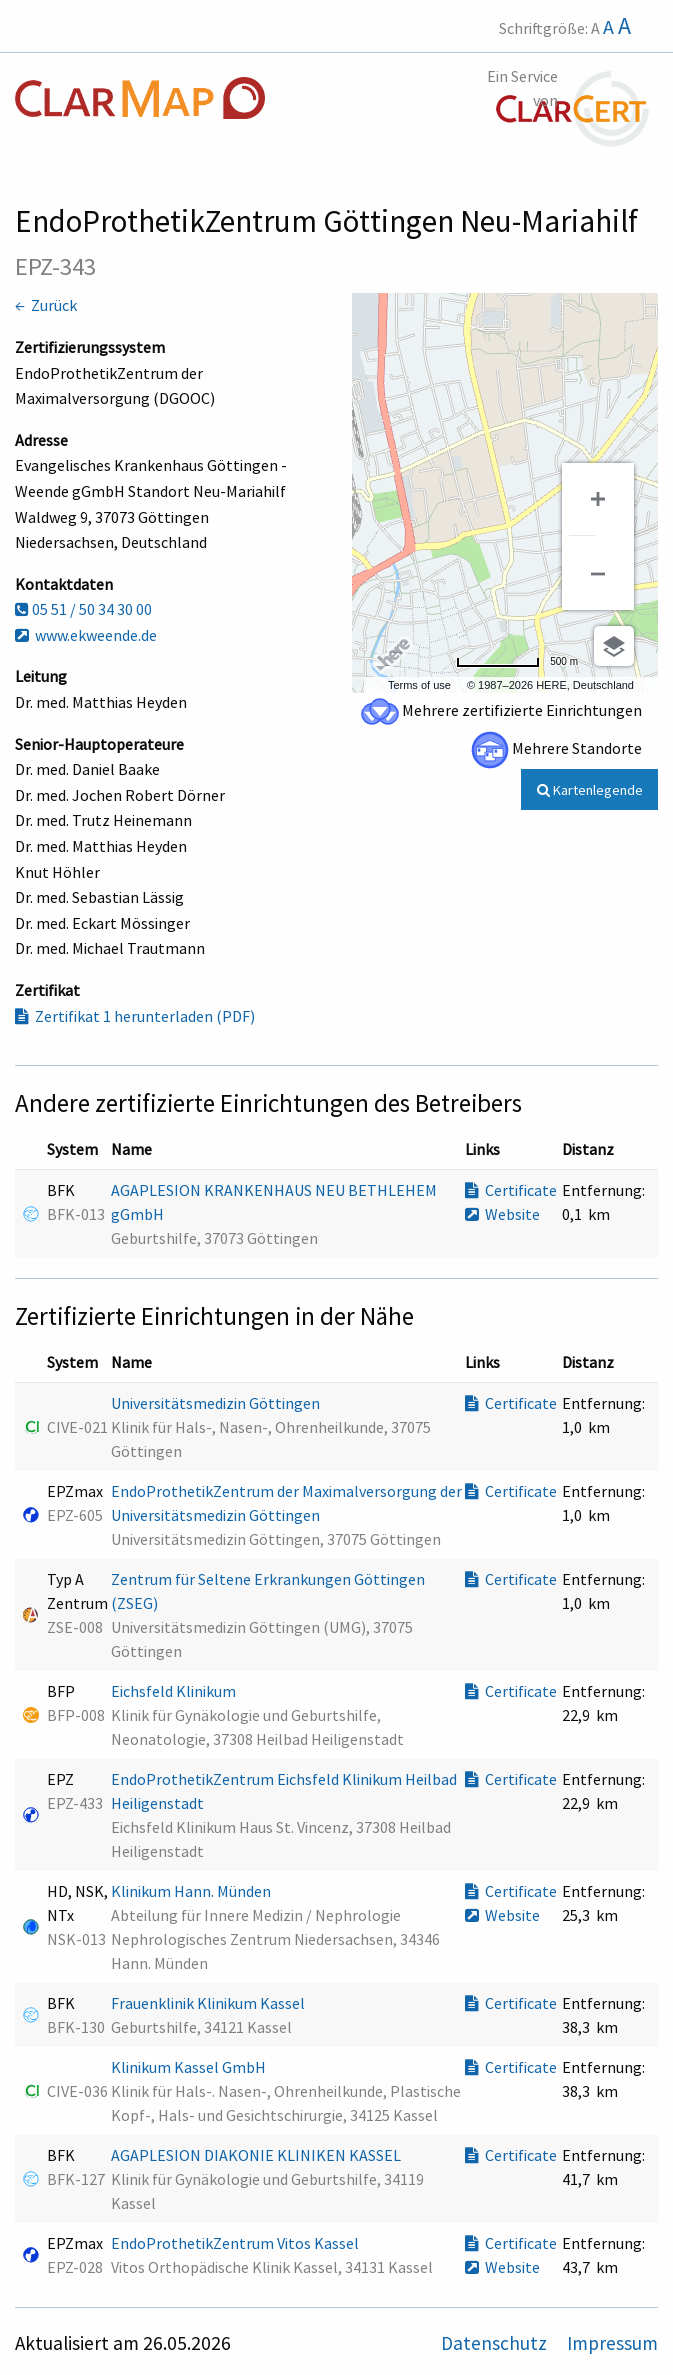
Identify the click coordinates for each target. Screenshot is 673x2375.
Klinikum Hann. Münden (192, 1891)
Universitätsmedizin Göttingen (217, 1403)
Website (502, 1214)
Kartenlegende (590, 790)
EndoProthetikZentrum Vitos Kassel (236, 2243)
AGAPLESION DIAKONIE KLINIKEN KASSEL (257, 2155)
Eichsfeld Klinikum (175, 1691)
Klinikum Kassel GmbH (190, 2067)
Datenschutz (496, 2343)
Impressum (612, 2343)
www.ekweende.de (86, 635)
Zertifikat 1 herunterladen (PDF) (135, 1016)
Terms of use (419, 685)
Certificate (511, 1190)
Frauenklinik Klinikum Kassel (209, 2003)
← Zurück (46, 305)
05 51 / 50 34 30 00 (83, 609)
